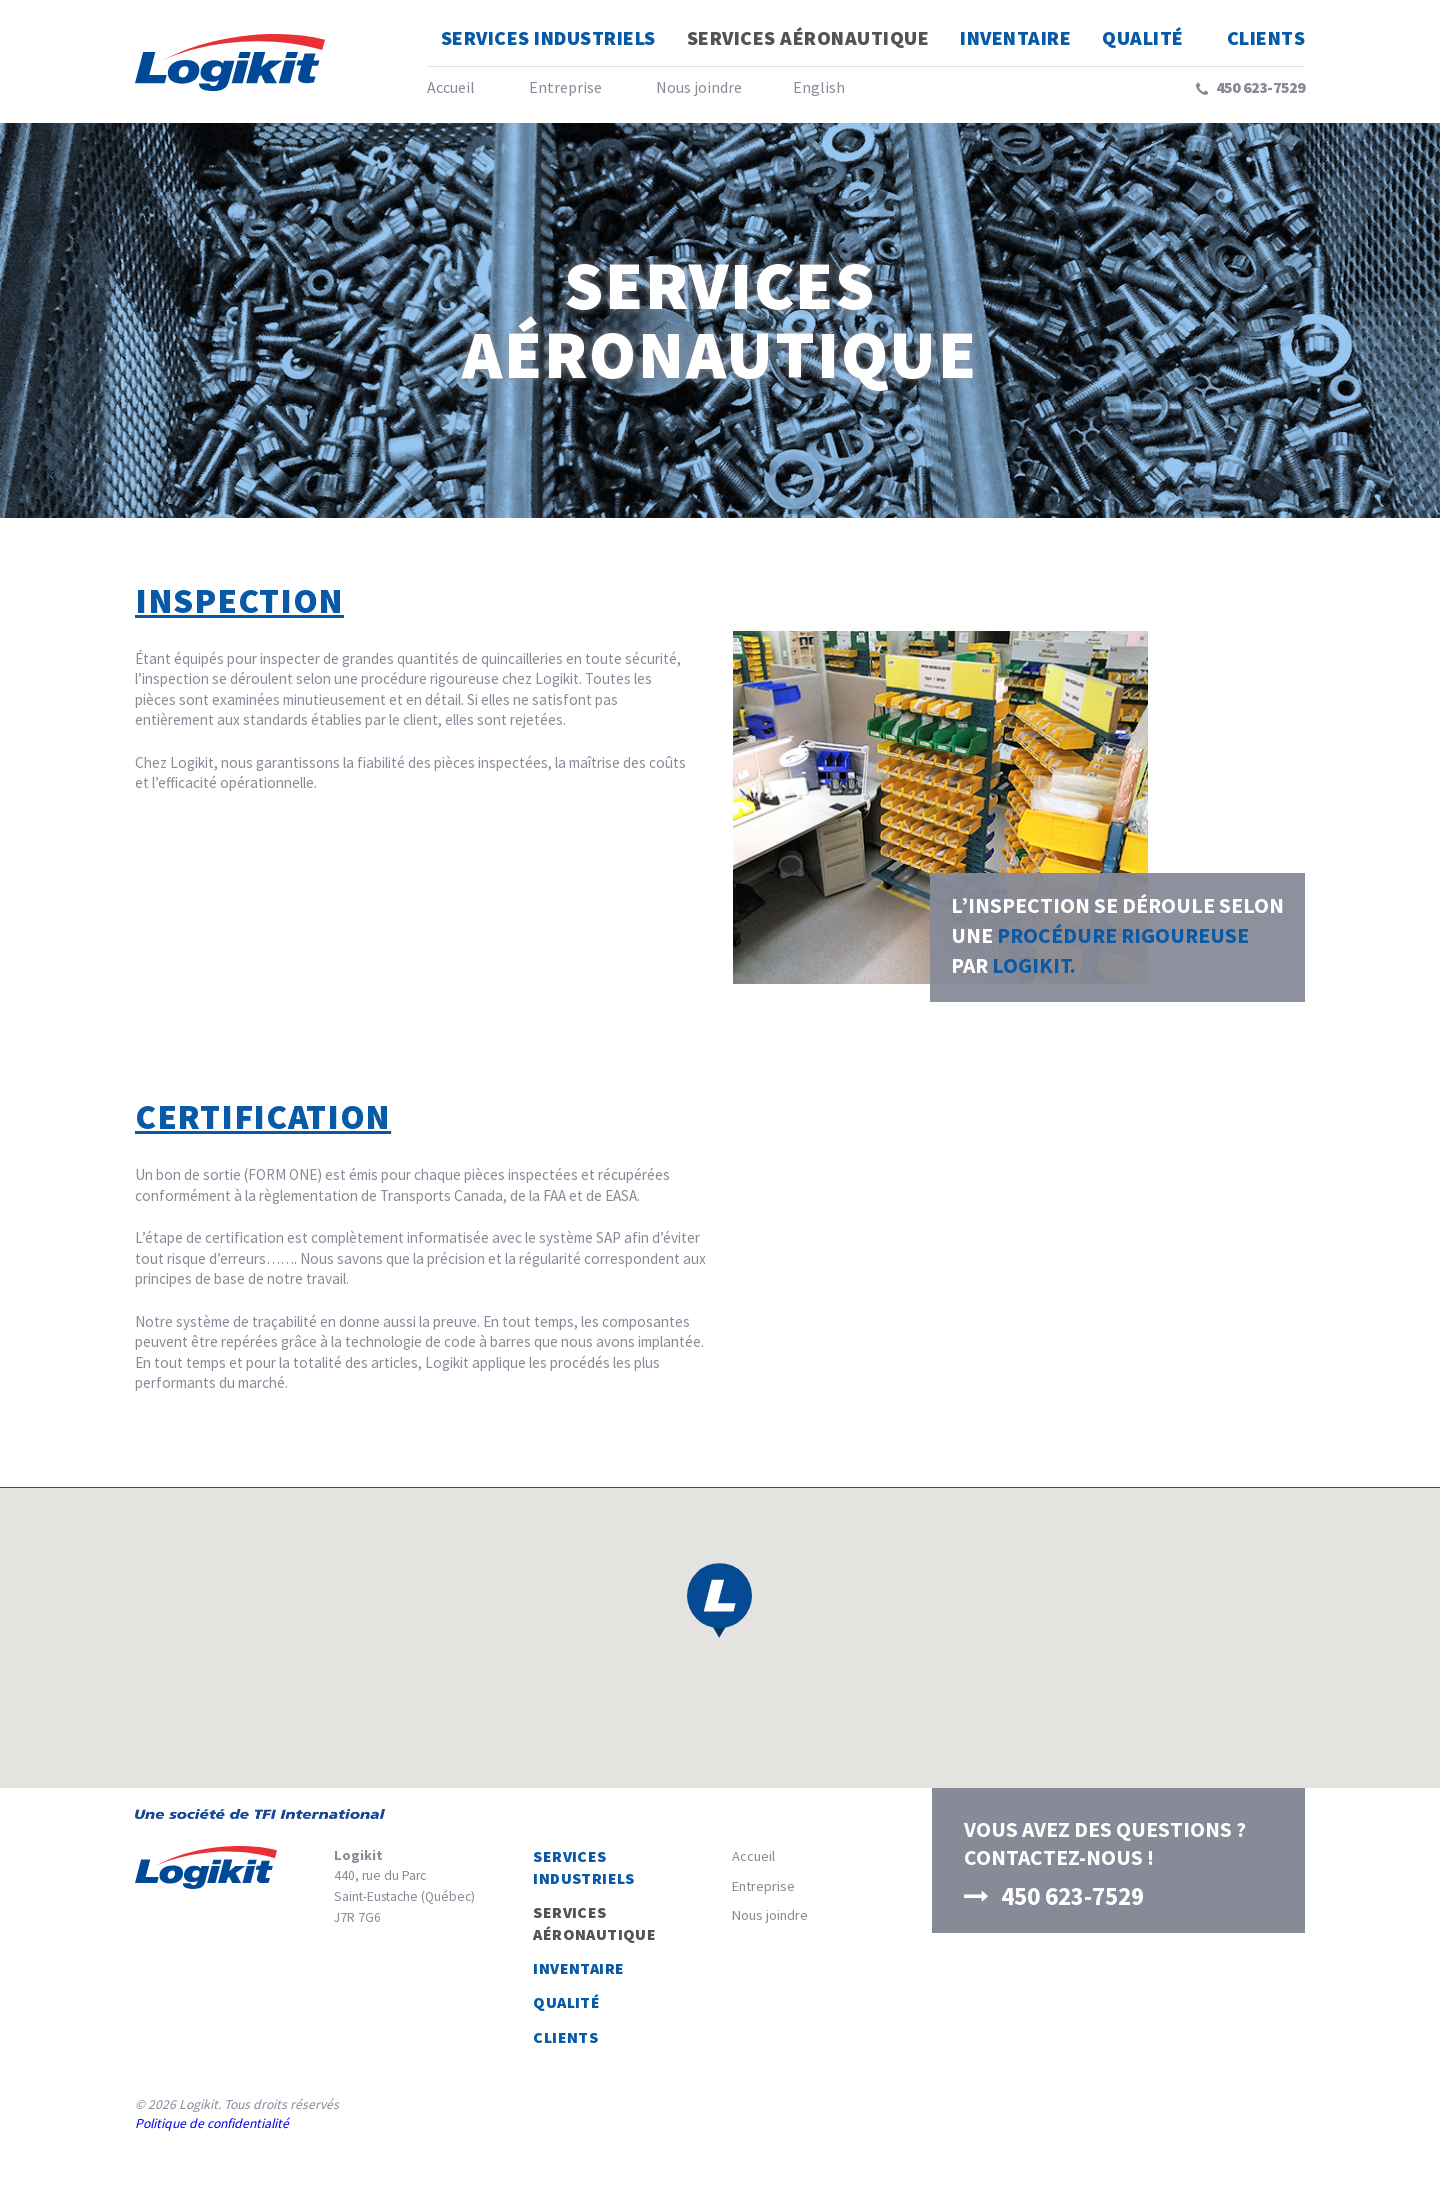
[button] (719, 1600)
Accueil (451, 87)
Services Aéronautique (808, 37)
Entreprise (565, 87)
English (819, 87)
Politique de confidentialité (212, 2123)
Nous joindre (699, 87)
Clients (1266, 37)
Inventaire (1015, 37)
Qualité (1143, 37)
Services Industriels (548, 37)
